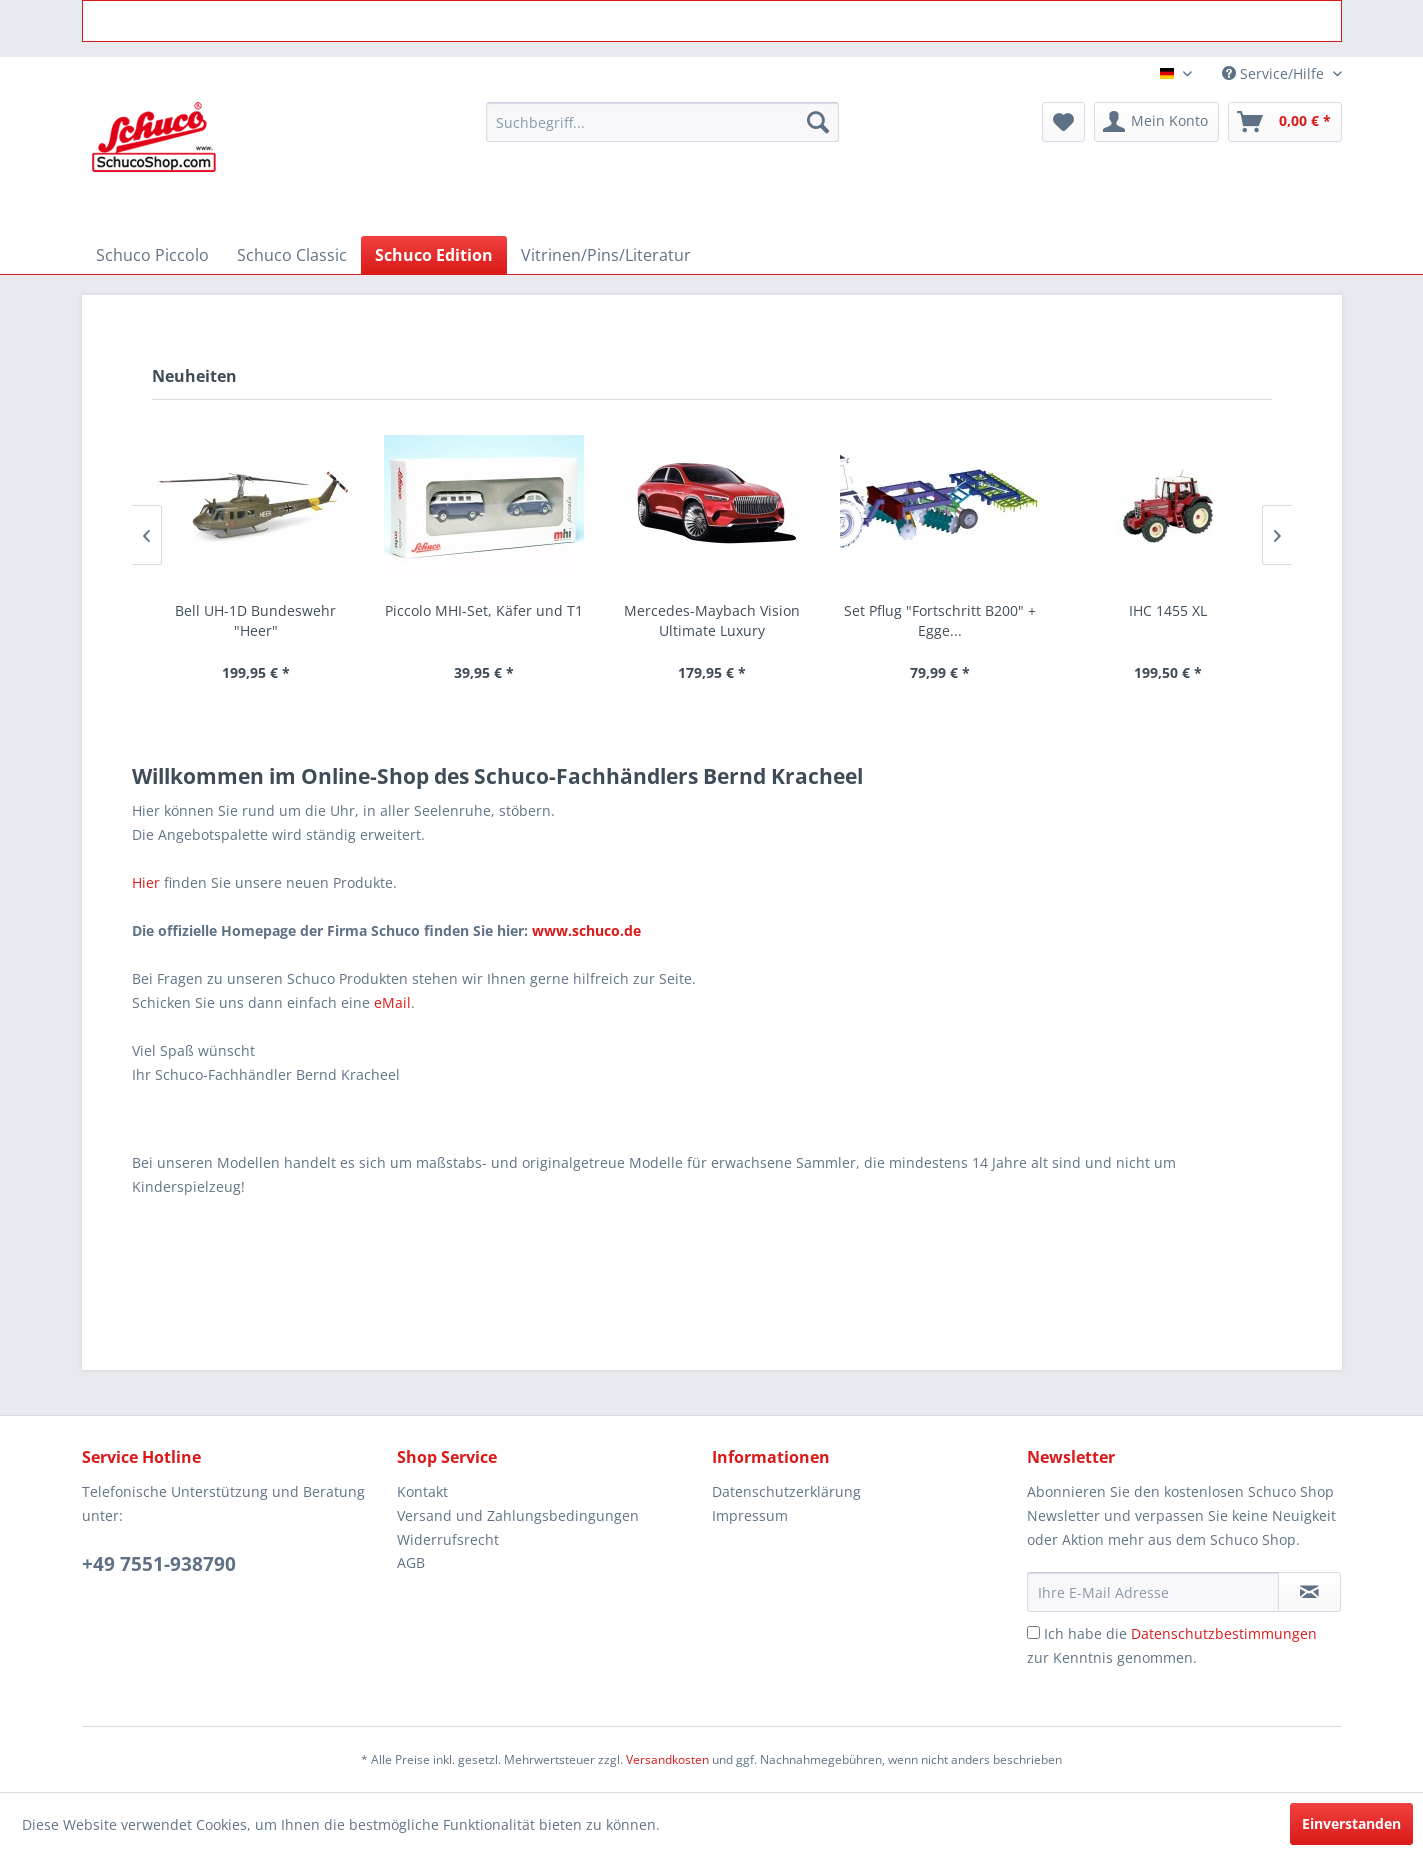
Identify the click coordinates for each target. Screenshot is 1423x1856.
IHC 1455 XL (1168, 610)
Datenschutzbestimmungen (1224, 1633)
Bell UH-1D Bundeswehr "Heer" (255, 620)
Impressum (750, 1515)
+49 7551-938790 (159, 1564)
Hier (146, 882)
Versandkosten (667, 1759)
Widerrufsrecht (448, 1539)
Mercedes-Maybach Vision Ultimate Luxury (712, 620)
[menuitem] (662, 122)
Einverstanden (1351, 1823)
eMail (392, 1002)
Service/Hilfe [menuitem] (1275, 73)
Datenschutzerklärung (786, 1491)
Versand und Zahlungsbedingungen (518, 1515)
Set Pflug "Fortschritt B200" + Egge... (940, 620)
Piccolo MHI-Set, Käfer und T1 (484, 610)
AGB (411, 1562)
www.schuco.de (584, 930)
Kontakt (422, 1491)
